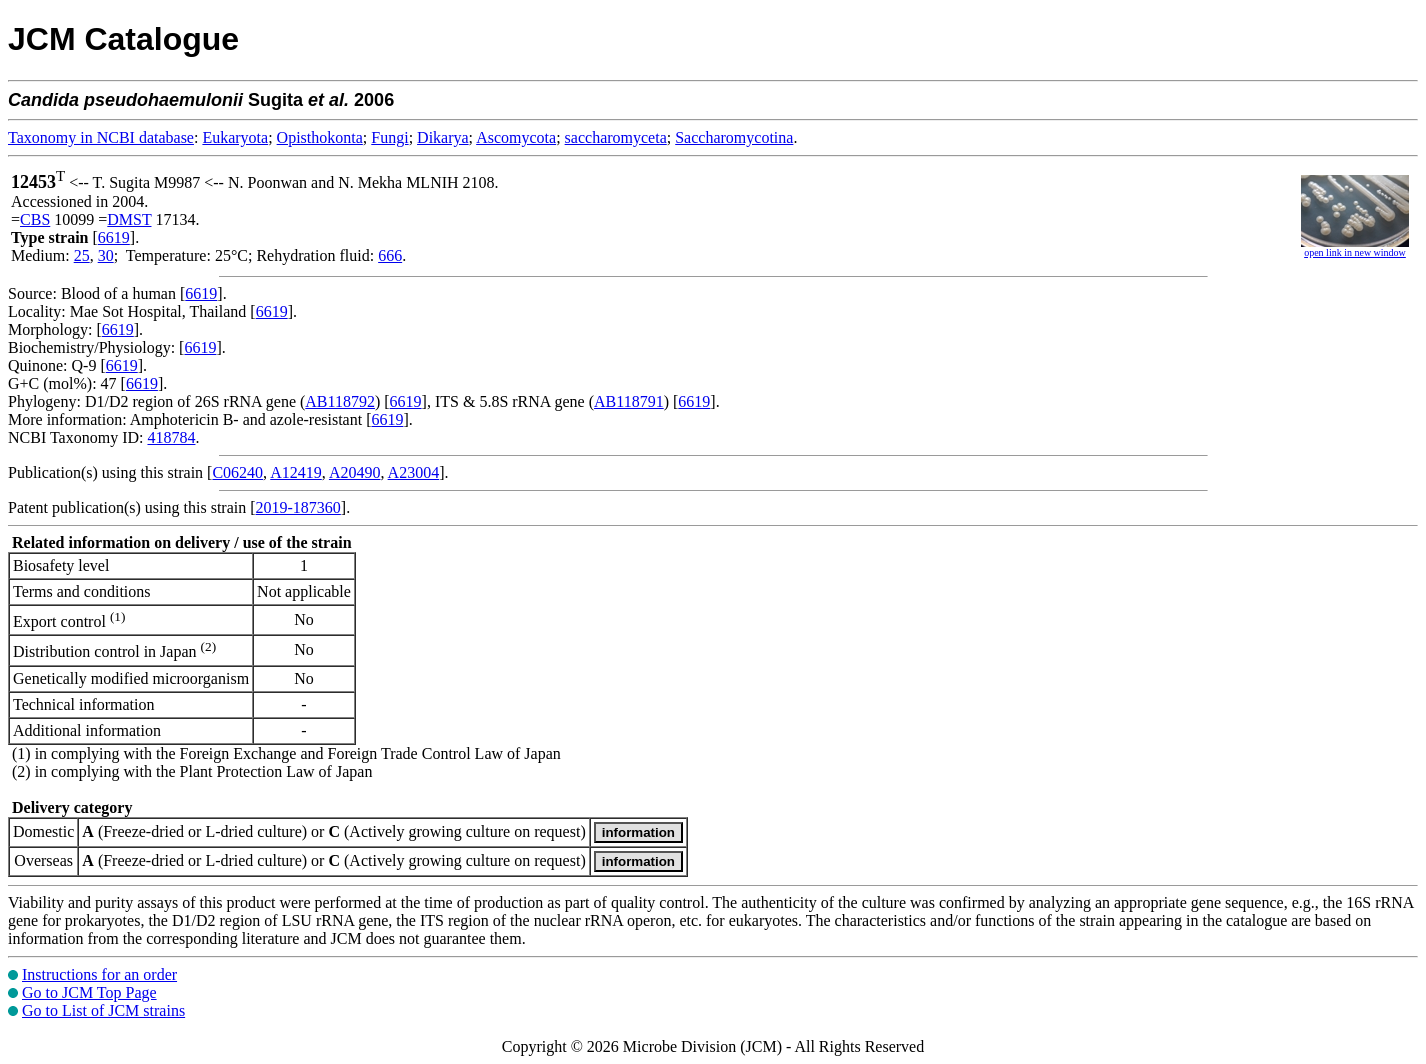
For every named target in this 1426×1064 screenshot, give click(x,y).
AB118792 (340, 401)
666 (390, 255)
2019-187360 (298, 507)
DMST (129, 219)
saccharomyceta (616, 137)
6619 (114, 237)
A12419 (296, 472)
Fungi (389, 137)
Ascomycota (516, 137)
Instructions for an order (99, 974)
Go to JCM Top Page (89, 992)
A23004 (414, 472)
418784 (171, 437)
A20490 (355, 472)
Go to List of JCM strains (103, 1010)
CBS (35, 219)
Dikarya (443, 137)
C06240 (237, 472)
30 (106, 255)
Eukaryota (235, 137)
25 (82, 255)
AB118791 (629, 401)
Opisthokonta (320, 137)
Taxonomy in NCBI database (101, 137)
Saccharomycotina (734, 137)
